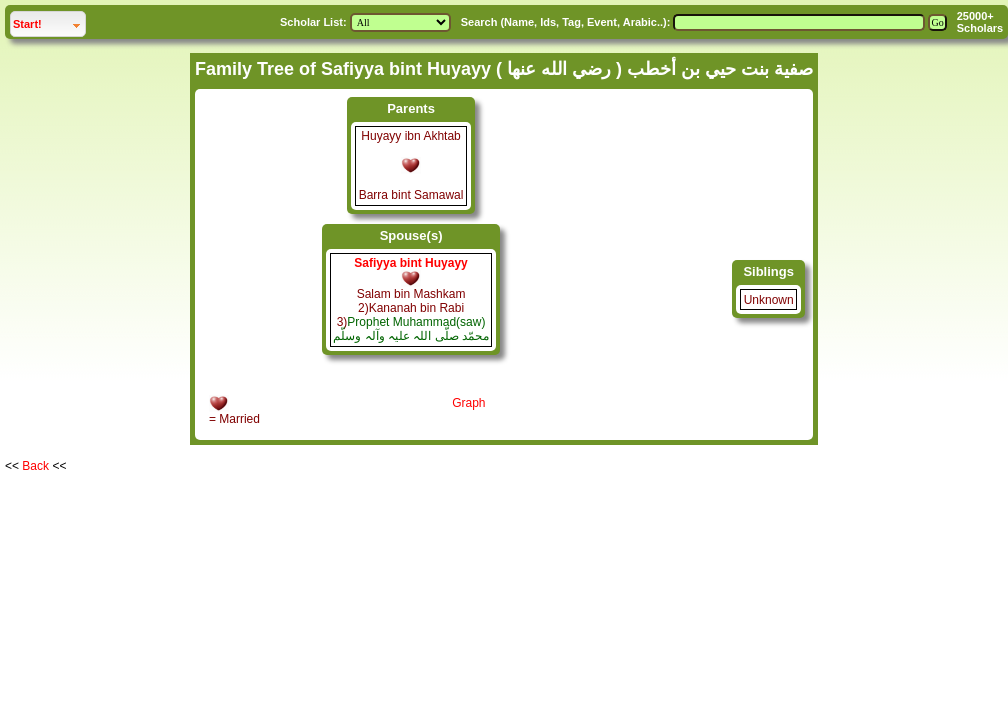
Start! (49, 21)
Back (35, 466)
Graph (468, 403)
